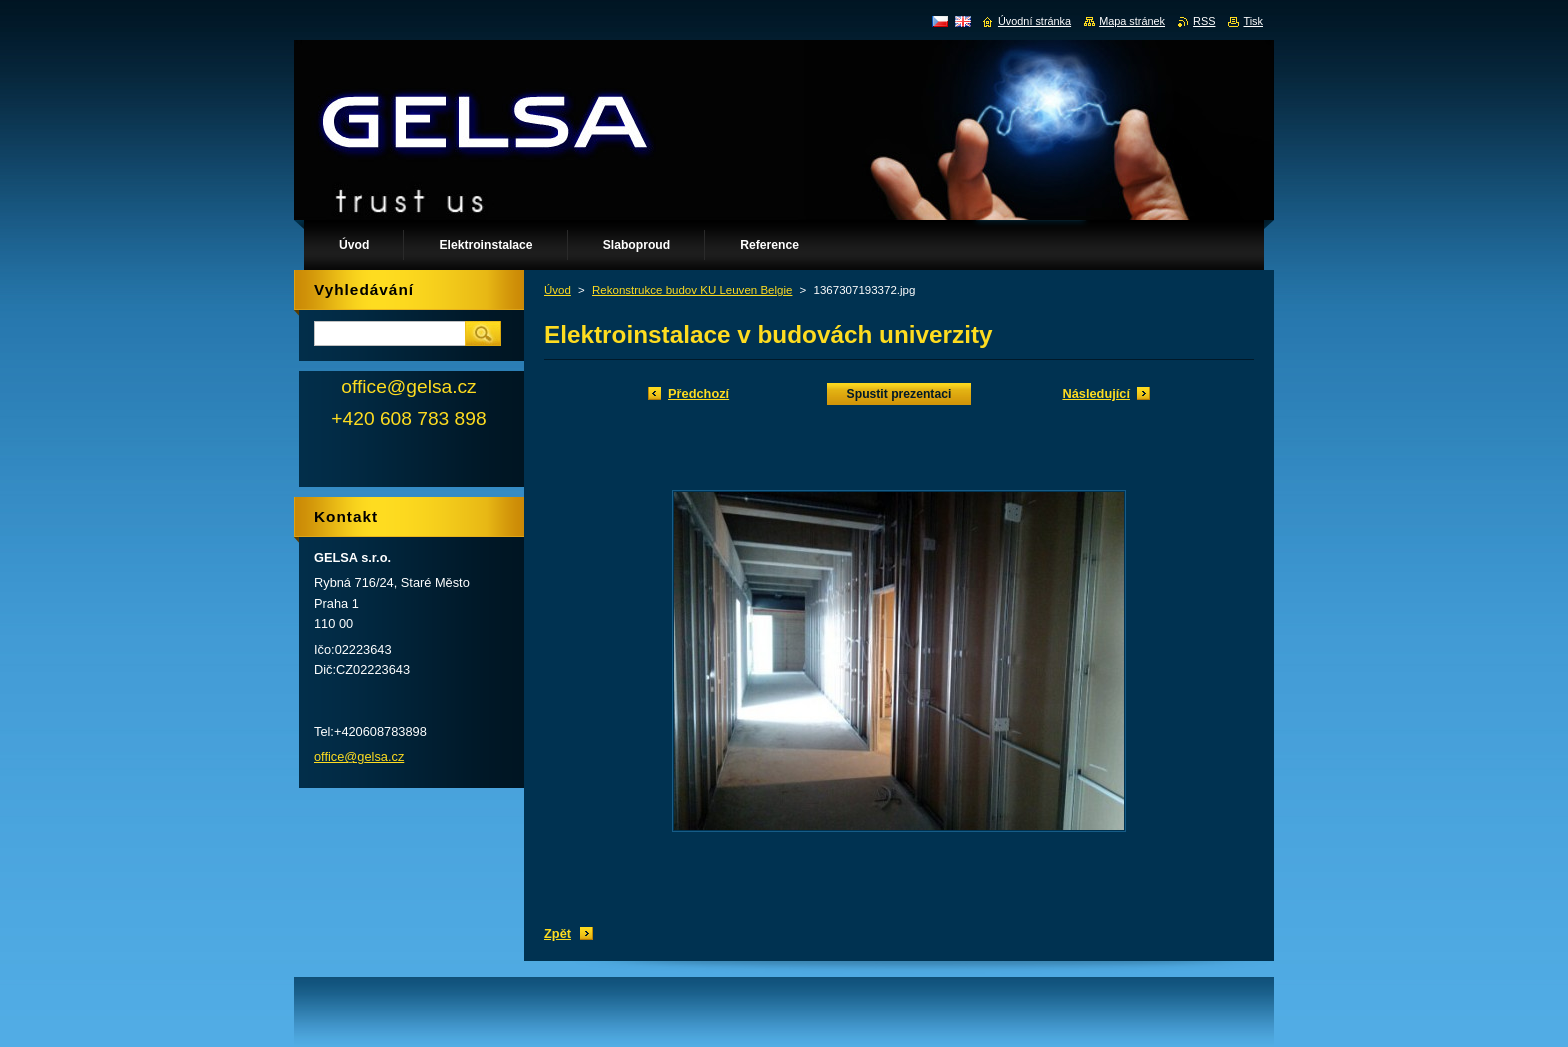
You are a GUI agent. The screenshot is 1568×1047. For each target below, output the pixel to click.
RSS (1204, 21)
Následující (1096, 393)
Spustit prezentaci (899, 394)
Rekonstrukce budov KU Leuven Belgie (692, 290)
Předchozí (698, 393)
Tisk (1253, 21)
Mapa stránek (1132, 21)
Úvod (557, 290)
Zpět (557, 933)
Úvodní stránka (1034, 21)
